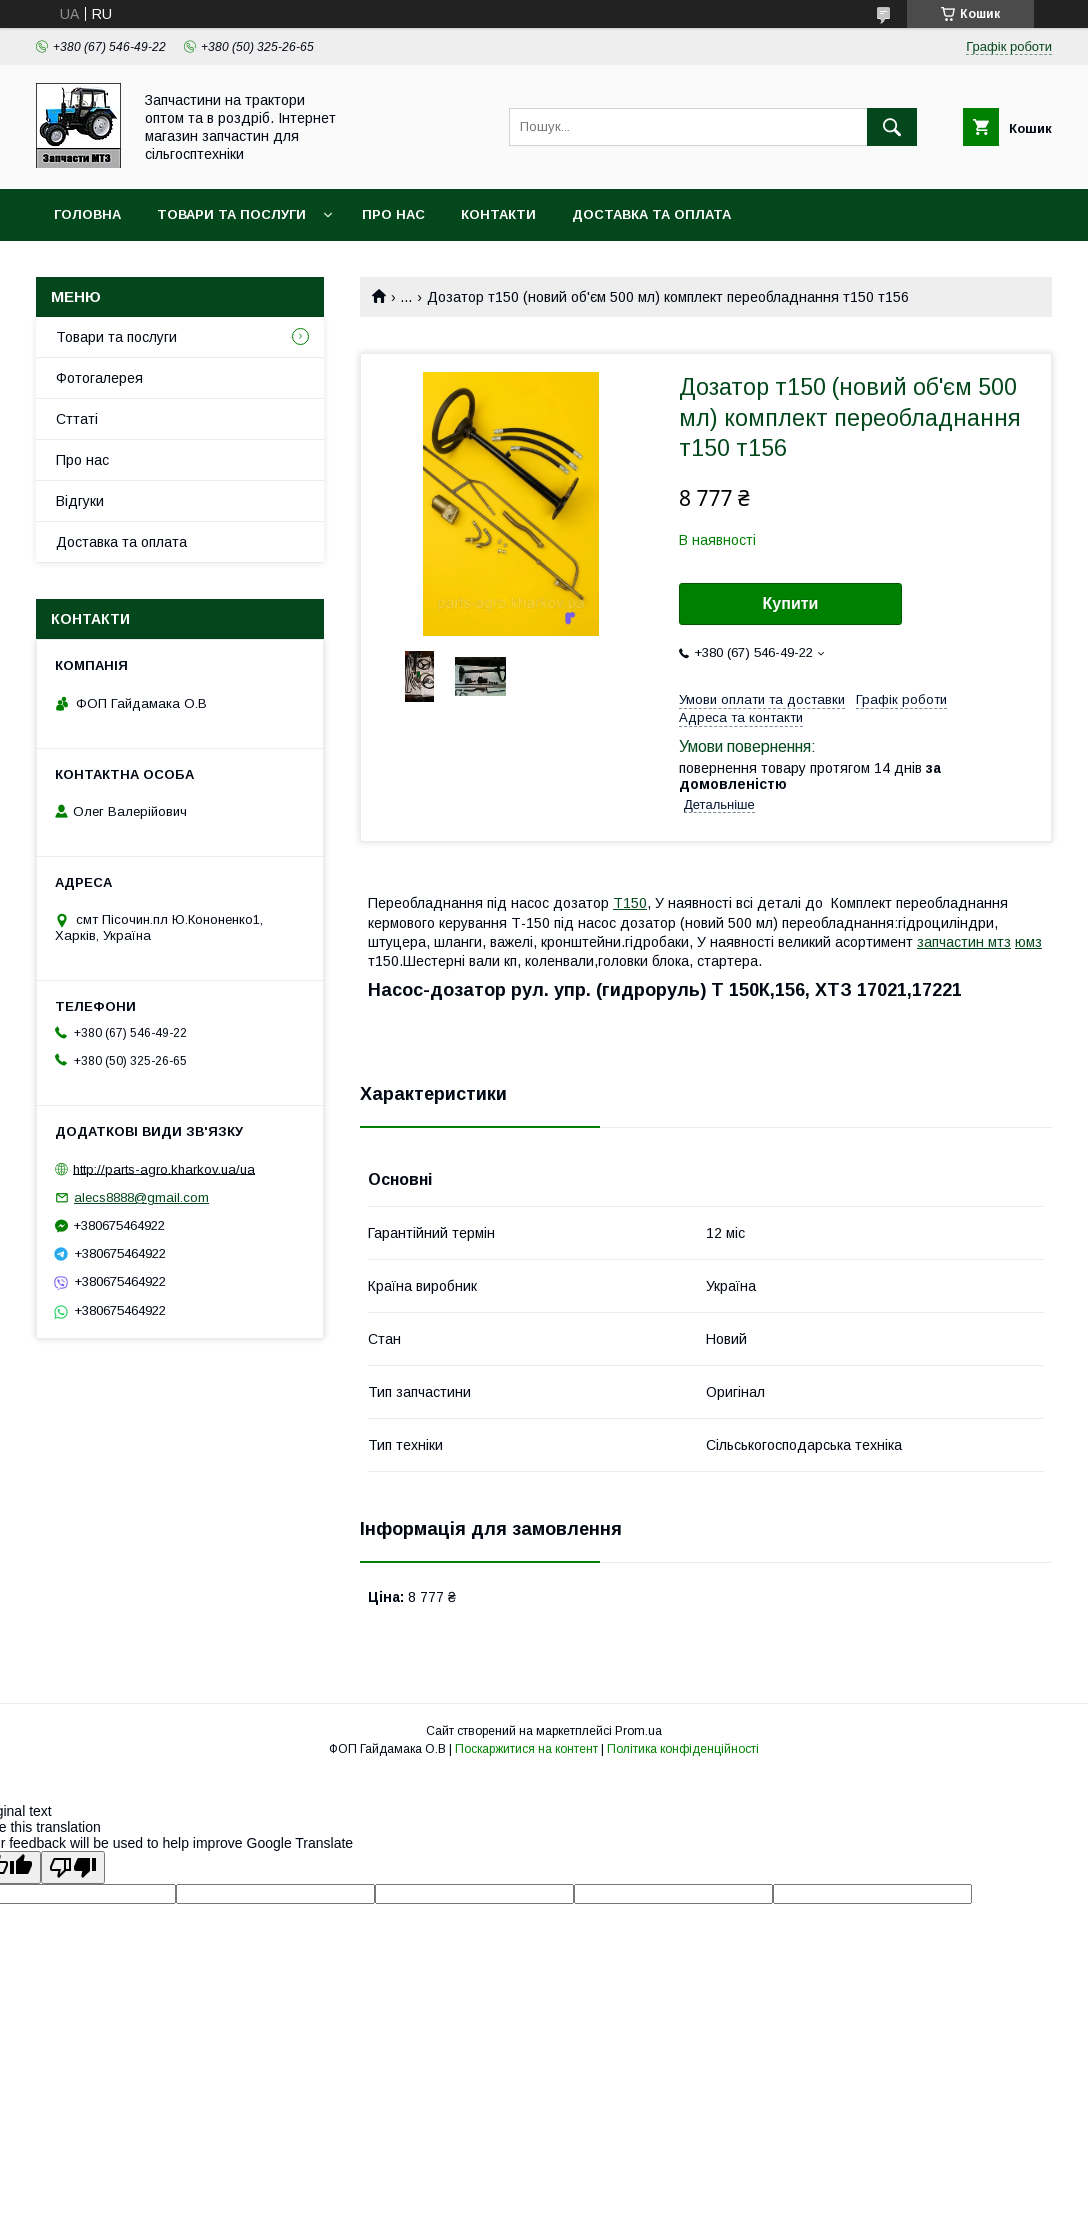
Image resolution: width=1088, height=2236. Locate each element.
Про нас (393, 214)
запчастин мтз (964, 942)
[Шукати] (892, 127)
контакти (498, 214)
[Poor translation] (73, 1867)
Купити (791, 603)
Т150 (630, 903)
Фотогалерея (99, 378)
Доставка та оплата (651, 214)
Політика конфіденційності (683, 1749)
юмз (1028, 942)
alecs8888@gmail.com (141, 1197)
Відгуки (80, 501)
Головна (87, 214)
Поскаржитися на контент (526, 1749)
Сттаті (77, 419)
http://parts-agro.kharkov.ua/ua (164, 1168)
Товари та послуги (231, 214)
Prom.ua (638, 1731)
